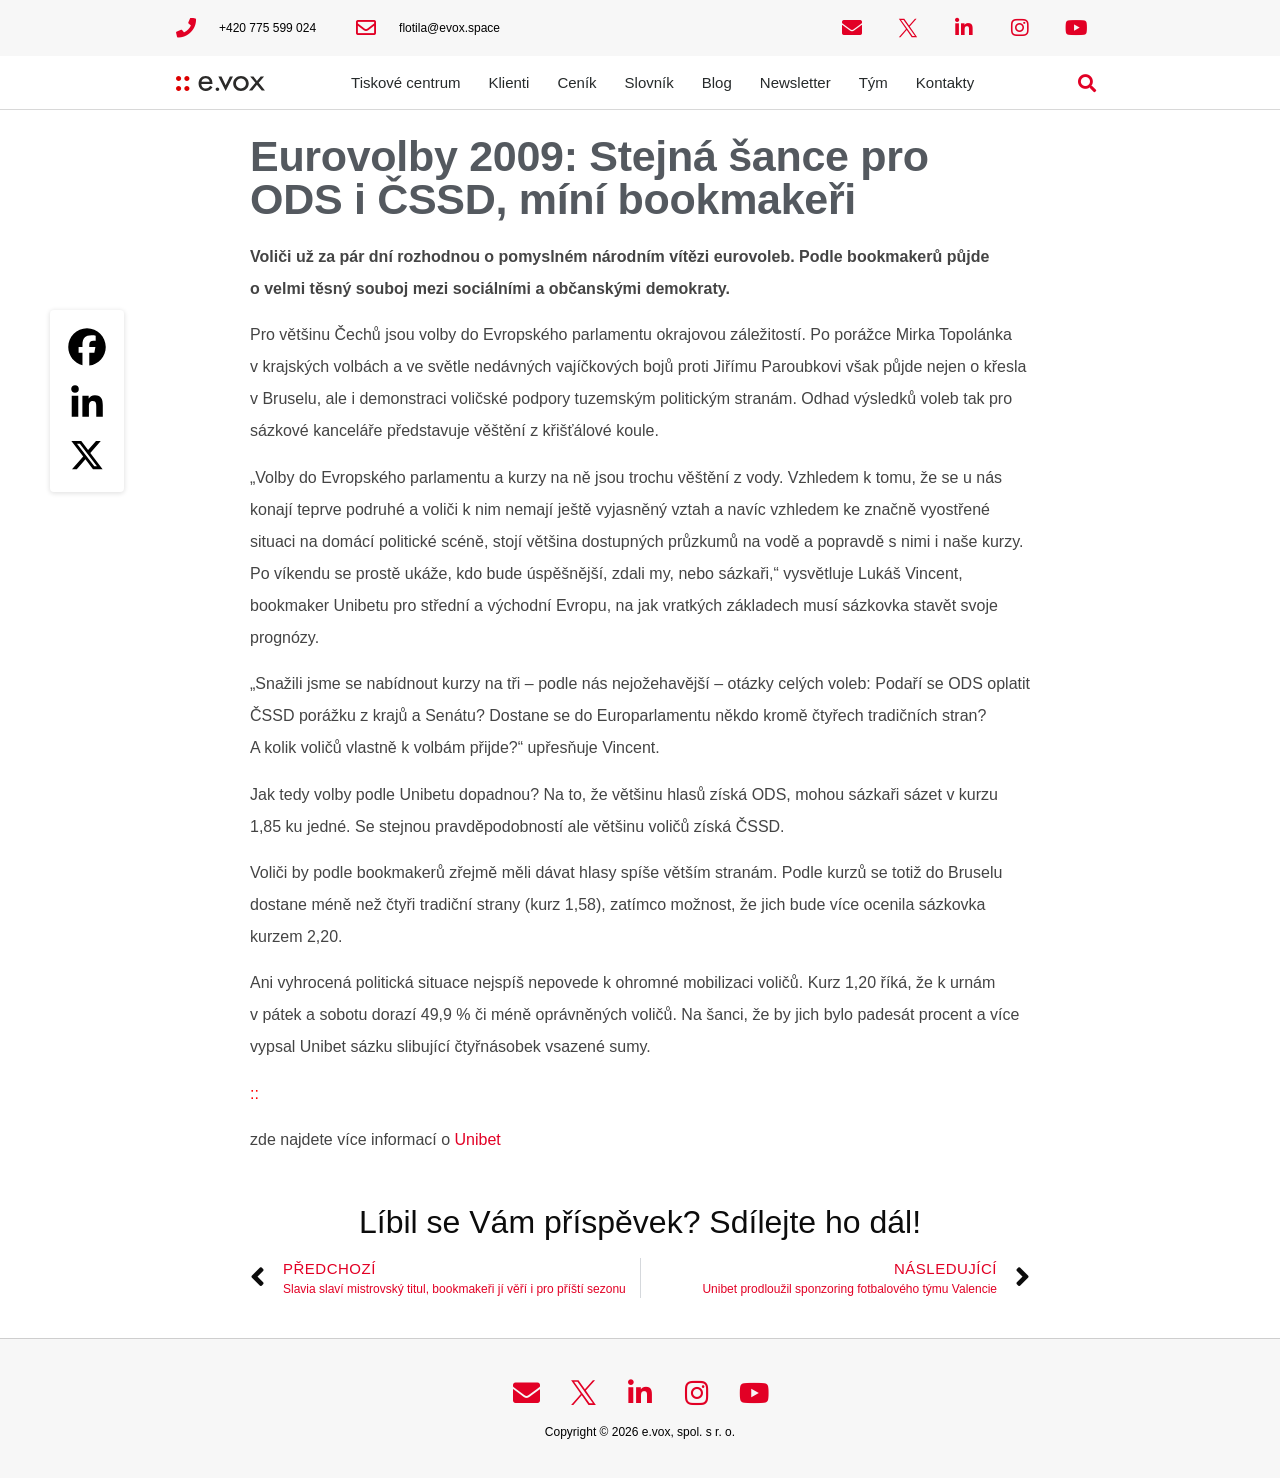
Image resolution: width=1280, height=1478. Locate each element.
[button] (1087, 82)
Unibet (478, 1139)
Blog (717, 82)
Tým (873, 82)
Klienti (509, 82)
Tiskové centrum (405, 82)
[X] (87, 455)
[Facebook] (87, 347)
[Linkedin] (87, 401)
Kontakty (945, 82)
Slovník (649, 82)
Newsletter (795, 82)
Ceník (576, 82)
